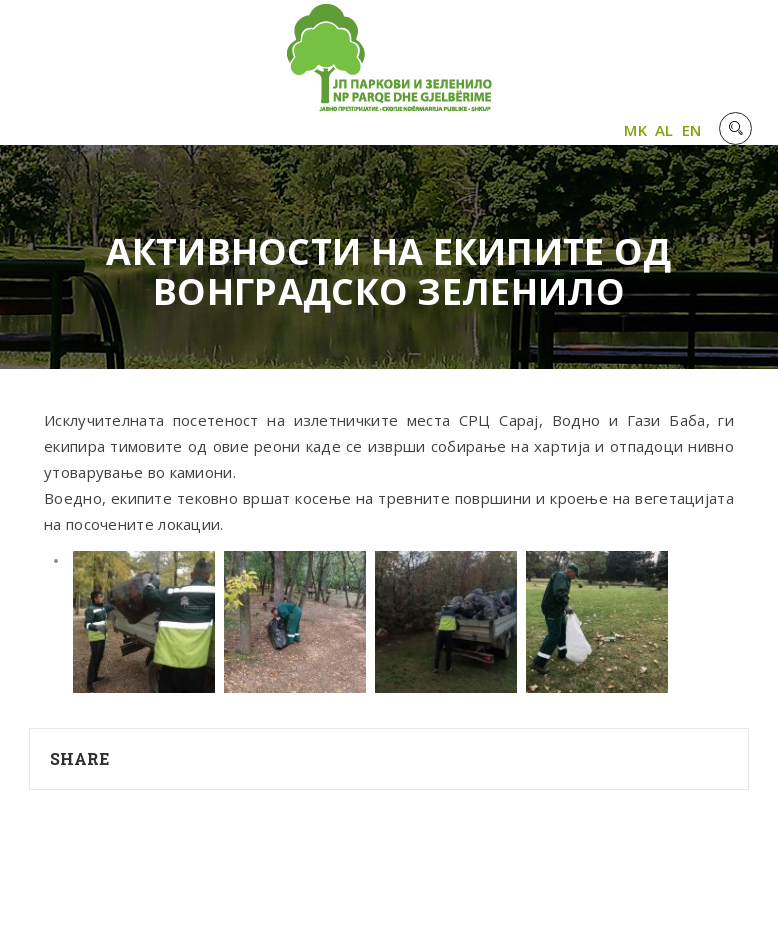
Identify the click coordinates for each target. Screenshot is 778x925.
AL (664, 130)
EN (692, 130)
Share (80, 758)
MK (635, 130)
